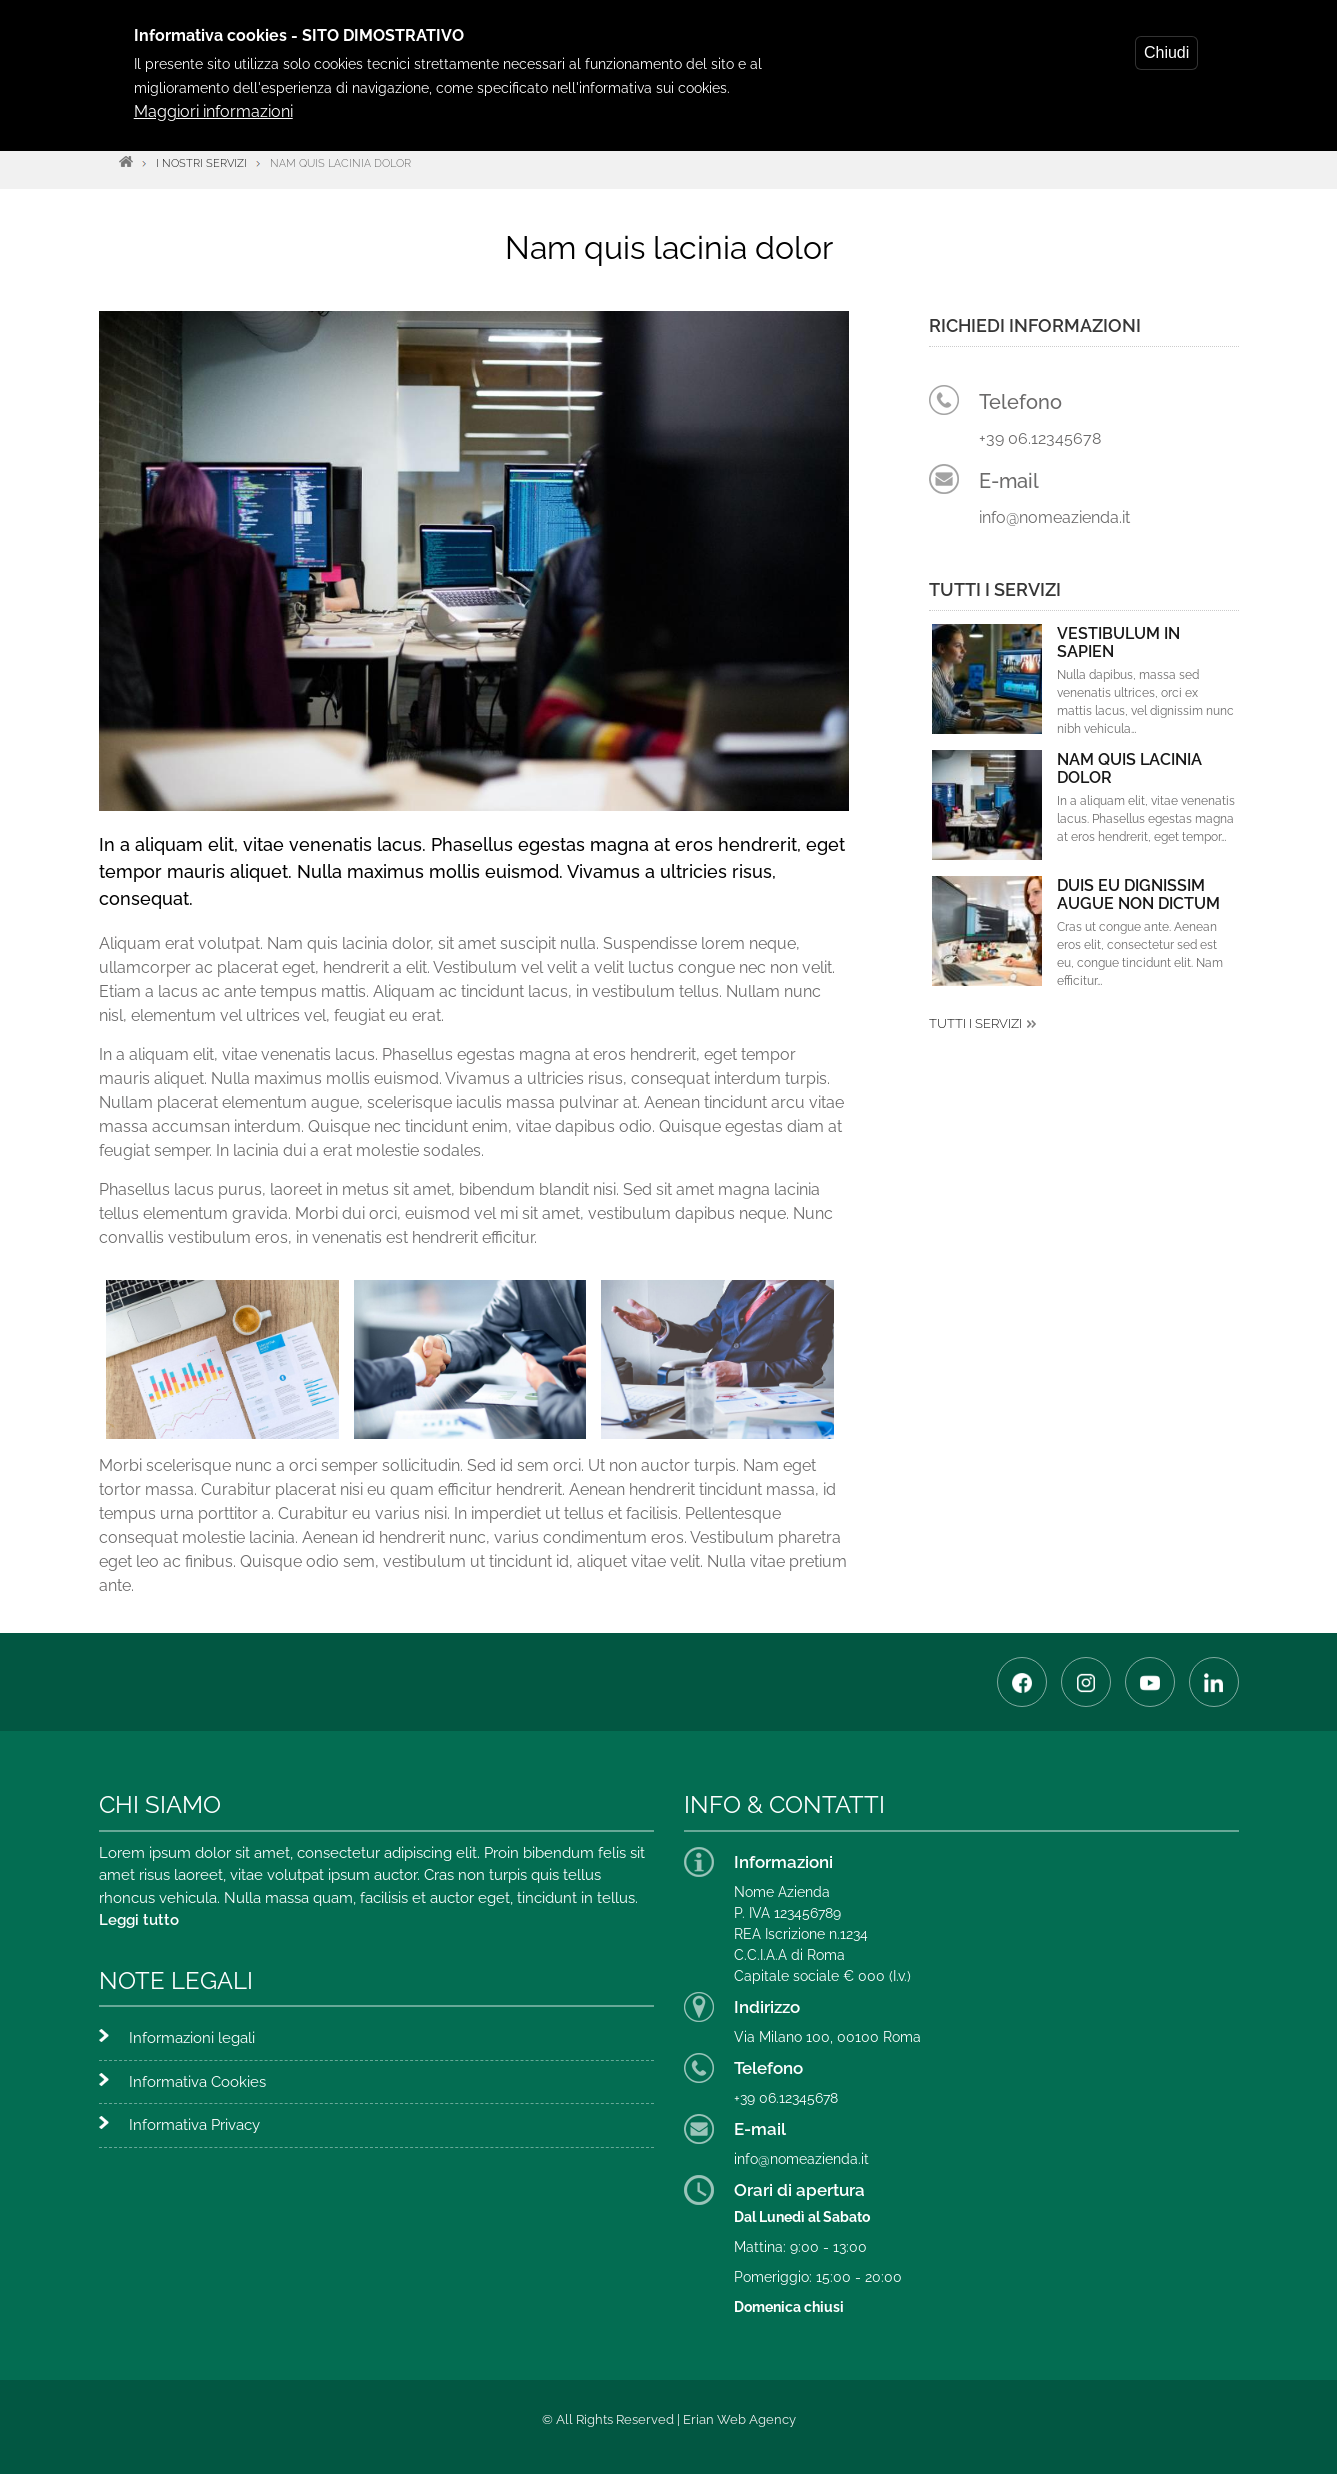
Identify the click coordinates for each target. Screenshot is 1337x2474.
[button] (222, 1357)
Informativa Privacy (194, 2125)
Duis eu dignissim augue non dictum (1138, 895)
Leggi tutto (139, 1920)
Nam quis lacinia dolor (1129, 769)
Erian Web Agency (739, 2419)
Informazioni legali (192, 2038)
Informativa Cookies (197, 2082)
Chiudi (1166, 52)
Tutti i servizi (975, 1023)
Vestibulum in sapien (1118, 643)
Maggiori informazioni (213, 111)
